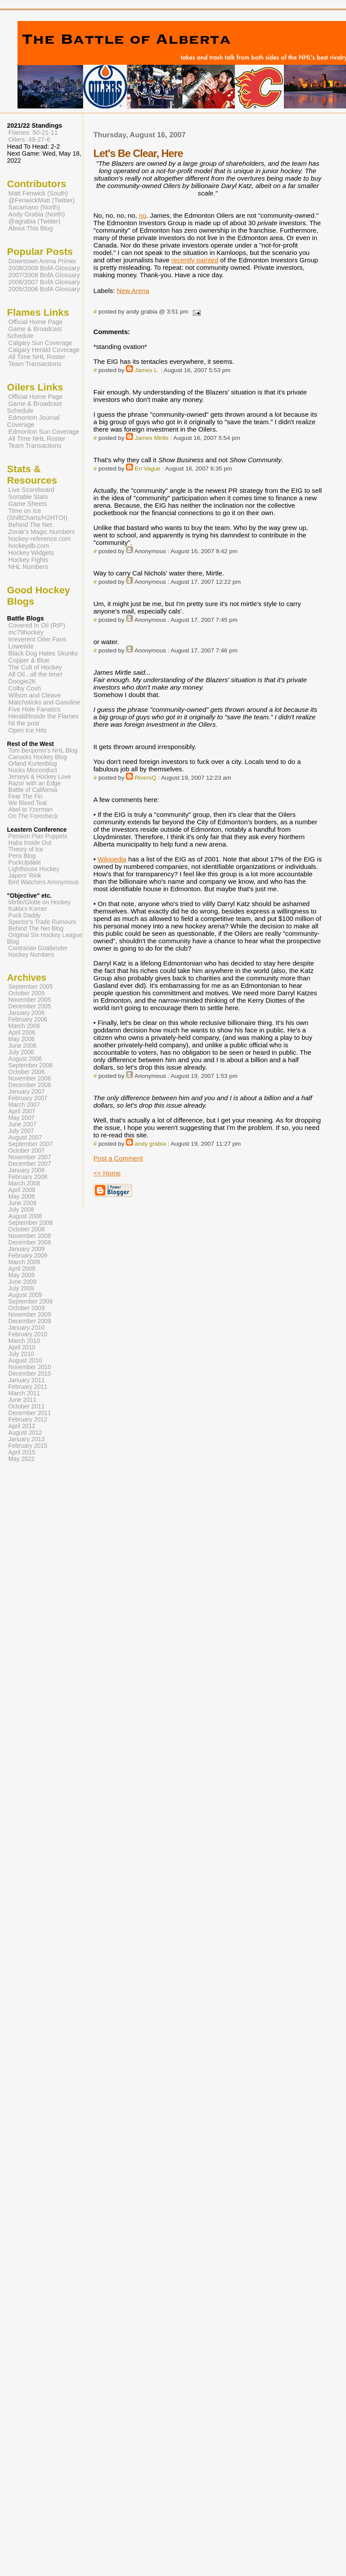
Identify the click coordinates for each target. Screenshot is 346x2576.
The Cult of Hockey (35, 667)
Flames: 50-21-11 (33, 132)
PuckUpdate (24, 862)
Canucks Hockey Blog (37, 757)
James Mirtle (152, 438)
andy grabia (150, 1143)
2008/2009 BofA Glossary (44, 268)
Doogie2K (22, 681)
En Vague (148, 468)
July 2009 (21, 1288)
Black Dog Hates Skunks (43, 653)
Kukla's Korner (27, 909)
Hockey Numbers (31, 955)
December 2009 (29, 1321)
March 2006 (24, 1026)
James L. (147, 370)
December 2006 (29, 1085)
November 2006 (29, 1078)
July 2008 (21, 1209)
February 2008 (27, 1177)
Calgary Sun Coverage (40, 342)
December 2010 (29, 1373)
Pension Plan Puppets (37, 836)
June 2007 (22, 1124)
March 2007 (24, 1105)
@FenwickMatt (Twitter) (41, 200)
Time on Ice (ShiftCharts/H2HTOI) (37, 514)
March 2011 (24, 1393)
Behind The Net (30, 524)
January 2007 (26, 1091)
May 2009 (21, 1275)
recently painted (194, 260)
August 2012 (25, 1432)
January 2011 (26, 1380)
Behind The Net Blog (35, 928)
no (142, 215)
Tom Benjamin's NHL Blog (42, 750)
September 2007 (30, 1144)
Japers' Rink (24, 875)
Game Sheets (27, 503)
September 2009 (30, 1301)
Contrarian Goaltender (38, 948)
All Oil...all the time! (35, 674)
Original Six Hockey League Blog (44, 938)
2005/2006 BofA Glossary (44, 289)
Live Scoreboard (31, 489)
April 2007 (21, 1111)
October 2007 (26, 1150)
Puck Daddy (24, 915)
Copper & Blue (28, 660)
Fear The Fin (25, 796)
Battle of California (32, 790)
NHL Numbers (28, 566)
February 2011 (27, 1387)
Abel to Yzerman (30, 809)
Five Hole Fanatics (34, 709)
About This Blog (30, 228)
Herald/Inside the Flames (43, 716)
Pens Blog (21, 856)
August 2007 (25, 1137)
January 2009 (26, 1249)
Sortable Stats (28, 496)
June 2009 (22, 1282)
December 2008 (29, 1242)
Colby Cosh (24, 688)
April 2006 (21, 1032)
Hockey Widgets (31, 552)
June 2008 (22, 1203)
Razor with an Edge (34, 783)
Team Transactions (34, 363)
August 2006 (25, 1059)
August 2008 (25, 1216)
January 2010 (26, 1328)
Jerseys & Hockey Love (39, 777)
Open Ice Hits (27, 730)
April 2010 (21, 1347)
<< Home (107, 1173)
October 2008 (26, 1229)
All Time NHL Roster (36, 356)
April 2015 (21, 1452)
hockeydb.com (28, 545)
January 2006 (26, 1013)
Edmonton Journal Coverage (33, 421)
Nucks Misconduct (32, 770)
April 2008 (21, 1190)
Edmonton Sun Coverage (43, 431)
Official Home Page (35, 321)
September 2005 (30, 986)
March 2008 (24, 1183)
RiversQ (145, 777)
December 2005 (29, 1006)
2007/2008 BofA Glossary (44, 275)
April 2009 (21, 1268)
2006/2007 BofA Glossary (44, 282)
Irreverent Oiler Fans (37, 639)
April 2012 (21, 1426)
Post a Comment (118, 1158)
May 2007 (21, 1118)
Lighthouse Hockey (33, 869)
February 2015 (27, 1446)
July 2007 (21, 1131)
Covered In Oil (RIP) (36, 625)
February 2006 (27, 1019)
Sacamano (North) (34, 207)
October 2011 (26, 1406)
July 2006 (21, 1052)
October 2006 (26, 1072)
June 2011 (22, 1400)
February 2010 (27, 1334)
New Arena (133, 290)
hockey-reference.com (39, 538)
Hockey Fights (28, 559)
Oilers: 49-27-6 (29, 139)
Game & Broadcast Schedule (34, 332)
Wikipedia (112, 859)
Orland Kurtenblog (32, 763)
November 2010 (29, 1367)
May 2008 (21, 1196)
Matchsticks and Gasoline (44, 702)
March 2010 (24, 1341)
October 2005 (26, 993)
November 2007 (29, 1157)
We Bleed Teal (27, 803)
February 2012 (27, 1419)
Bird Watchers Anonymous (43, 882)
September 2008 (30, 1223)
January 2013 (26, 1439)
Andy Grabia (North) (36, 214)
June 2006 (22, 1045)
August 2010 (25, 1360)
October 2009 (26, 1308)
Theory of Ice (25, 849)
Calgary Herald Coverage (44, 349)
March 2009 (24, 1262)
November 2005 (29, 1000)
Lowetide (21, 646)
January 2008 (26, 1170)
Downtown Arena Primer (42, 261)
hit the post (23, 723)
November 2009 (29, 1314)
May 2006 (21, 1039)
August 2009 (25, 1295)
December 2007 (29, 1164)
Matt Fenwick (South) (38, 193)
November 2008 (29, 1236)
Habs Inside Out (29, 843)
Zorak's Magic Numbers (41, 531)
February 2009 (27, 1255)
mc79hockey (26, 632)
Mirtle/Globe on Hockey (39, 902)
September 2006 (30, 1065)
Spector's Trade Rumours (42, 922)
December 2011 (29, 1413)
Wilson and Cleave (34, 695)
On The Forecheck (33, 816)
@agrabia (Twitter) (34, 221)
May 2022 (21, 1459)
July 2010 (21, 1354)
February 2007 (27, 1098)
